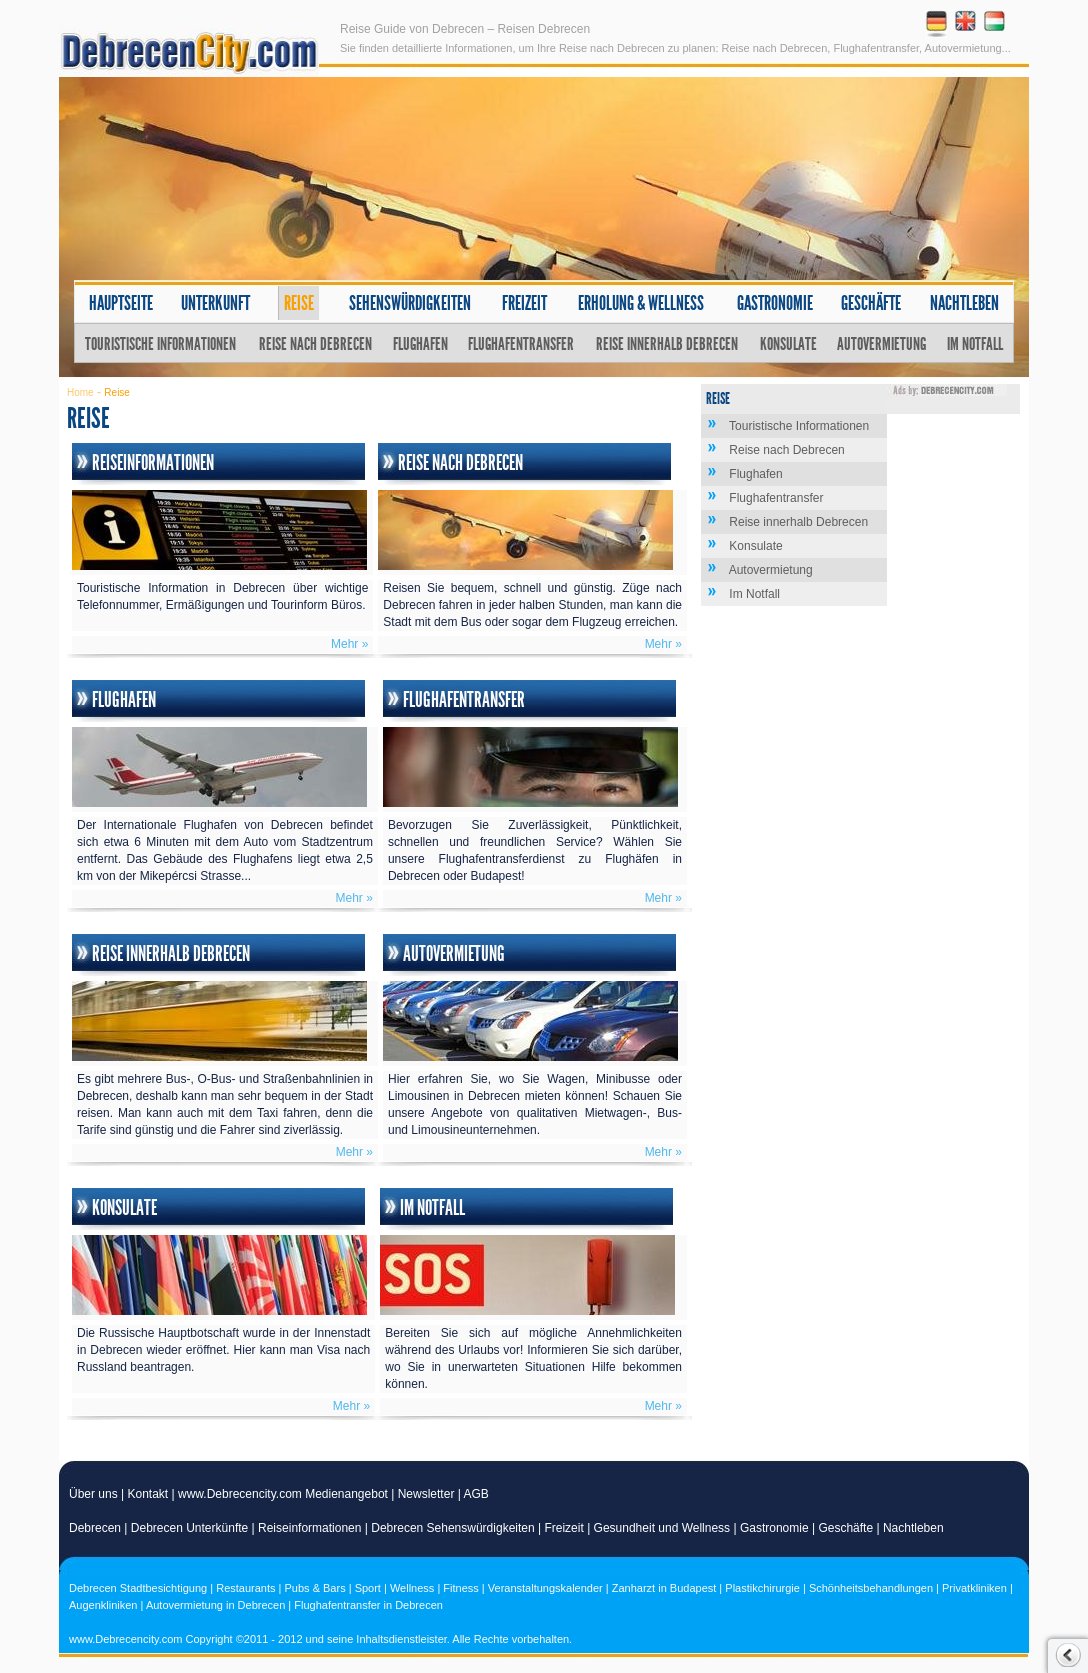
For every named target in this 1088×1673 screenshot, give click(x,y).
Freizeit (524, 303)
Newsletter (426, 1494)
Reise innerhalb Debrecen (667, 344)
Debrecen (95, 1528)
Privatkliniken (974, 1588)
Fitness (460, 1588)
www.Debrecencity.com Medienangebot (283, 1494)
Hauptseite (121, 303)
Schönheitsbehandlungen (871, 1588)
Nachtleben (964, 303)
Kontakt (148, 1494)
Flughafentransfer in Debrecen (368, 1605)
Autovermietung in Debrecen (215, 1605)
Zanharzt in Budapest (664, 1588)
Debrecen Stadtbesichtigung (138, 1588)
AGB (476, 1494)
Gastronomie (775, 303)
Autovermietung (881, 344)
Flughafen (420, 344)
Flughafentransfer (521, 344)
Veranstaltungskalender (545, 1588)
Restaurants (245, 1588)
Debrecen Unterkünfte (189, 1528)
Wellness (412, 1588)
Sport (368, 1588)
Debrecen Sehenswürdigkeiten (452, 1528)
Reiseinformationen (153, 463)
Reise (299, 303)
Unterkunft (215, 303)
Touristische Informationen (160, 344)
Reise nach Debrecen (315, 344)
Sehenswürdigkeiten (410, 303)
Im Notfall (975, 344)
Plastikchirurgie (762, 1588)
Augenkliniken (103, 1605)
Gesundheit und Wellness (662, 1528)
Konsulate (788, 344)
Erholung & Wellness (641, 303)
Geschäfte (871, 303)
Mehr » (349, 644)
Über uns (93, 1494)
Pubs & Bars (315, 1588)
